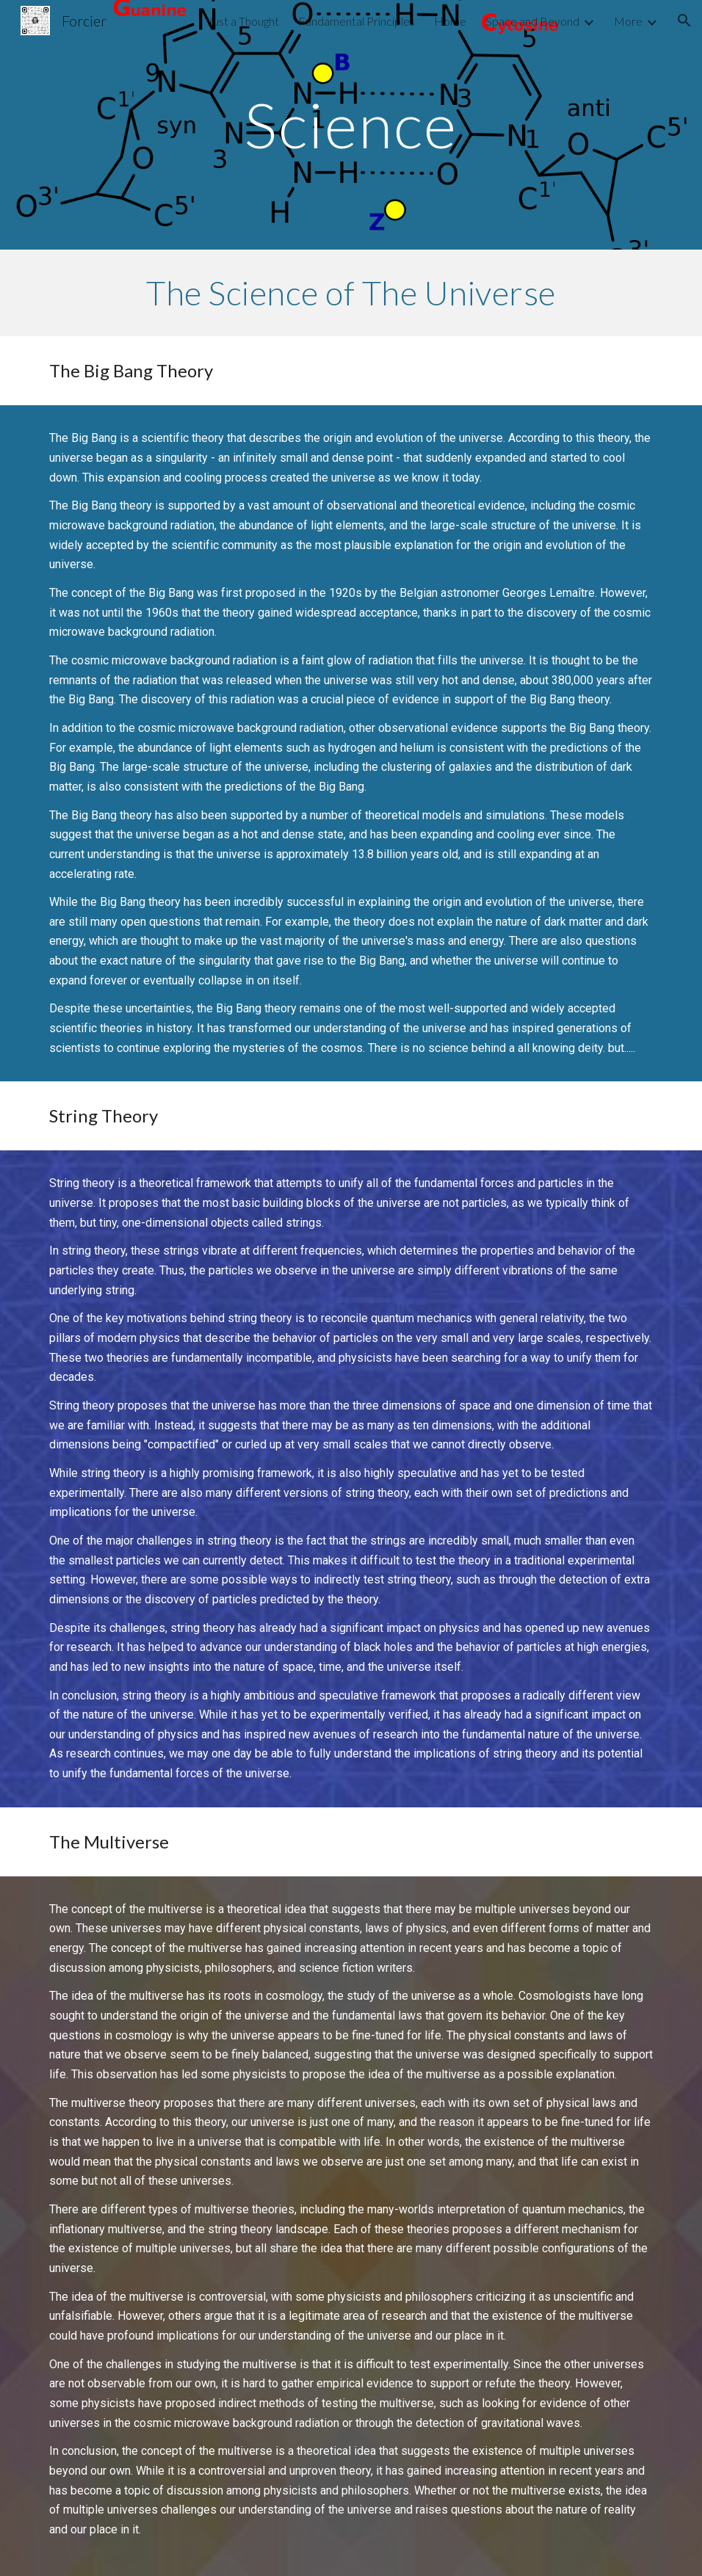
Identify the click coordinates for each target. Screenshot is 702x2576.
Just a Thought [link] (243, 21)
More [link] (628, 21)
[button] (684, 20)
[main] (351, 124)
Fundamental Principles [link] (356, 21)
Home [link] (450, 21)
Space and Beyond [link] (532, 21)
